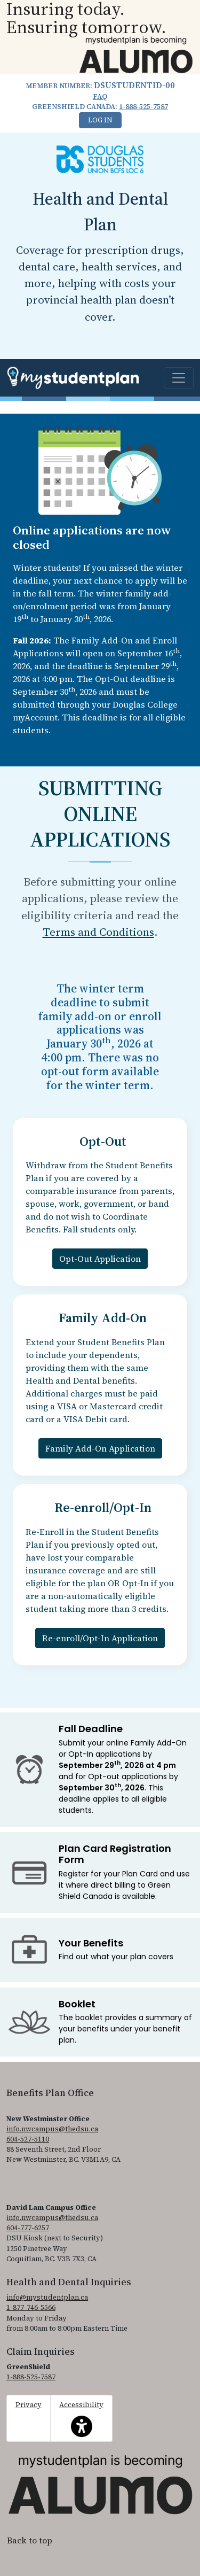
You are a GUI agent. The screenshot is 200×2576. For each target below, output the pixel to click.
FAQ (100, 96)
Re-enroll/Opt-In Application (100, 1638)
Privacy (28, 2404)
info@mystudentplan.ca (47, 2297)
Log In (100, 120)
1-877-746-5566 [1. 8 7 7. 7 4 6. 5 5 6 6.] (30, 2307)
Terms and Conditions (98, 932)
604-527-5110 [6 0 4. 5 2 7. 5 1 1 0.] (27, 2139)
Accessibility (81, 2418)
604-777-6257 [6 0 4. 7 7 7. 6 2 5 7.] (27, 2227)
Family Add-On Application (100, 1448)
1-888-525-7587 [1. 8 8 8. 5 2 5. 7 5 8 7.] (143, 106)
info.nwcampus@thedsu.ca (52, 2128)
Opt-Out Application (100, 1258)
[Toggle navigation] (179, 378)
